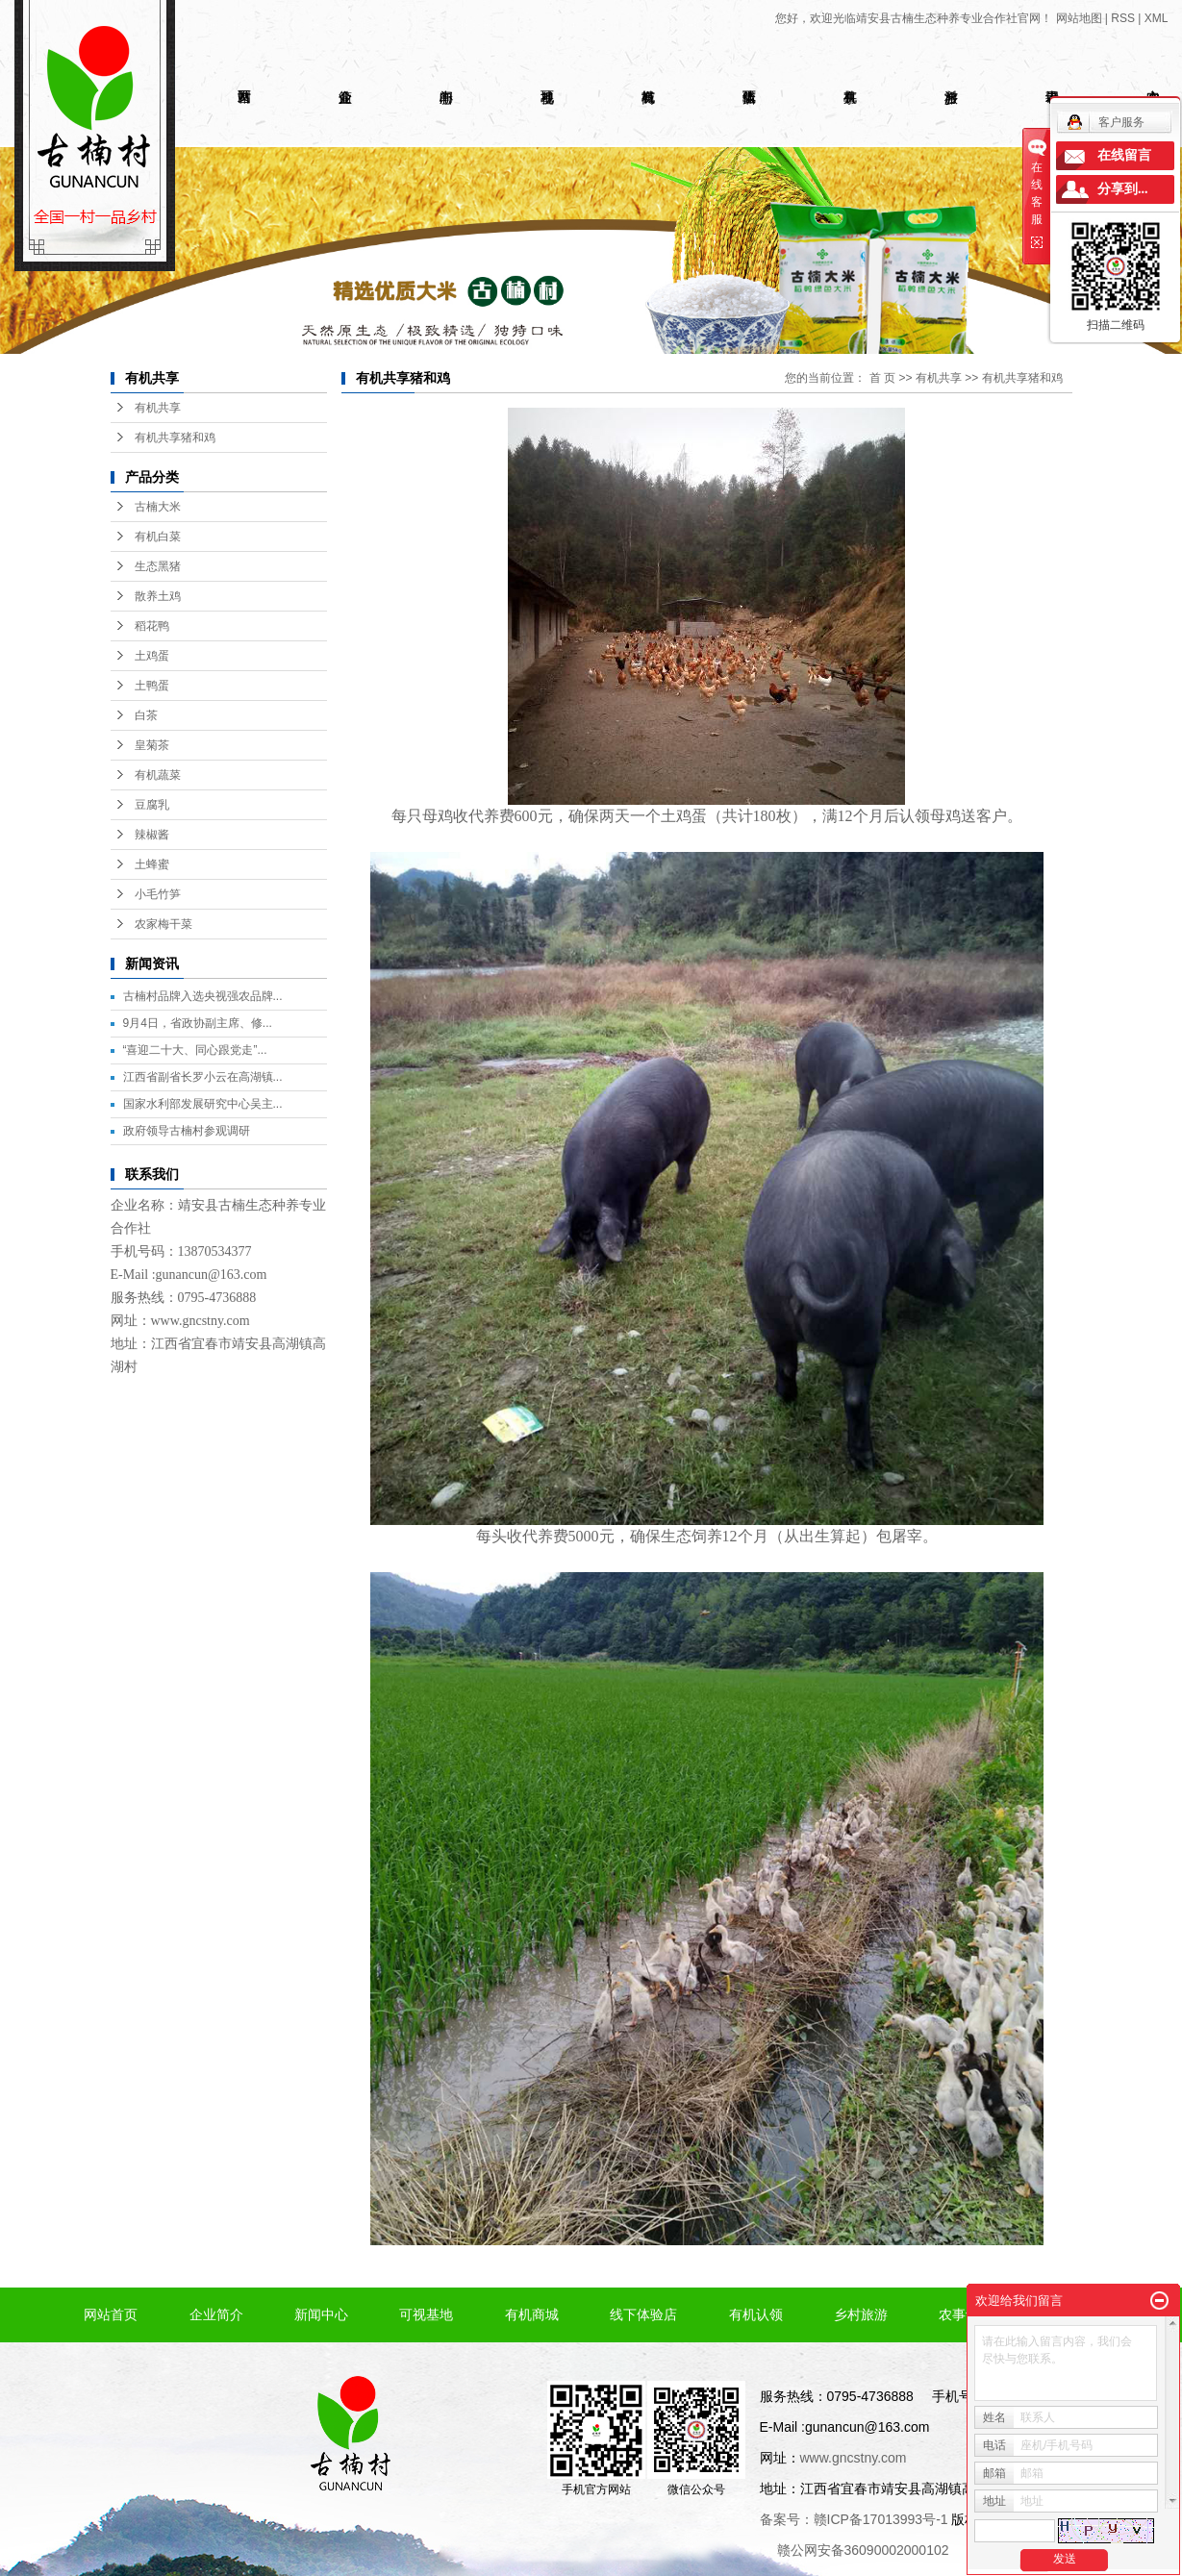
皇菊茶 (152, 745)
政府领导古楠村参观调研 (186, 1131)
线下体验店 (643, 2314)
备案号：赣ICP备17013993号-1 (854, 2519)
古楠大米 (158, 506)
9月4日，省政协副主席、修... (197, 1023)
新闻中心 (321, 2314)
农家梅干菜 (163, 924)
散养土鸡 (158, 596)
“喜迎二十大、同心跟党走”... (195, 1050)
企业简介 (216, 2314)
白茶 (146, 715)
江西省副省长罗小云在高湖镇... (203, 1077)
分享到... (1122, 189)
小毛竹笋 (158, 894)
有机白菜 (158, 536)
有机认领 (756, 2314)
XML (1156, 18)
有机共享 (158, 407)
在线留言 (1124, 155)
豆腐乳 (152, 805)
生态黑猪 (158, 566)
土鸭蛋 (152, 685)
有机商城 (532, 2314)
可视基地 (426, 2314)
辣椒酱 (152, 834)
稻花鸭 (152, 626)
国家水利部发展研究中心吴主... (203, 1104)
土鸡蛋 (152, 656)
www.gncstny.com (200, 1320)
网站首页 (111, 2314)
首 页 (882, 378)
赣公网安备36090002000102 (863, 2550)
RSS (1123, 18)
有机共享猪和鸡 (175, 437)
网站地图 (1079, 18)
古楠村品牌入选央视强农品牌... (203, 996)
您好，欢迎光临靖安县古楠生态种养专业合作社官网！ (913, 18)
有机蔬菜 (158, 775)
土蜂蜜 (152, 864)
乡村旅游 (861, 2314)
